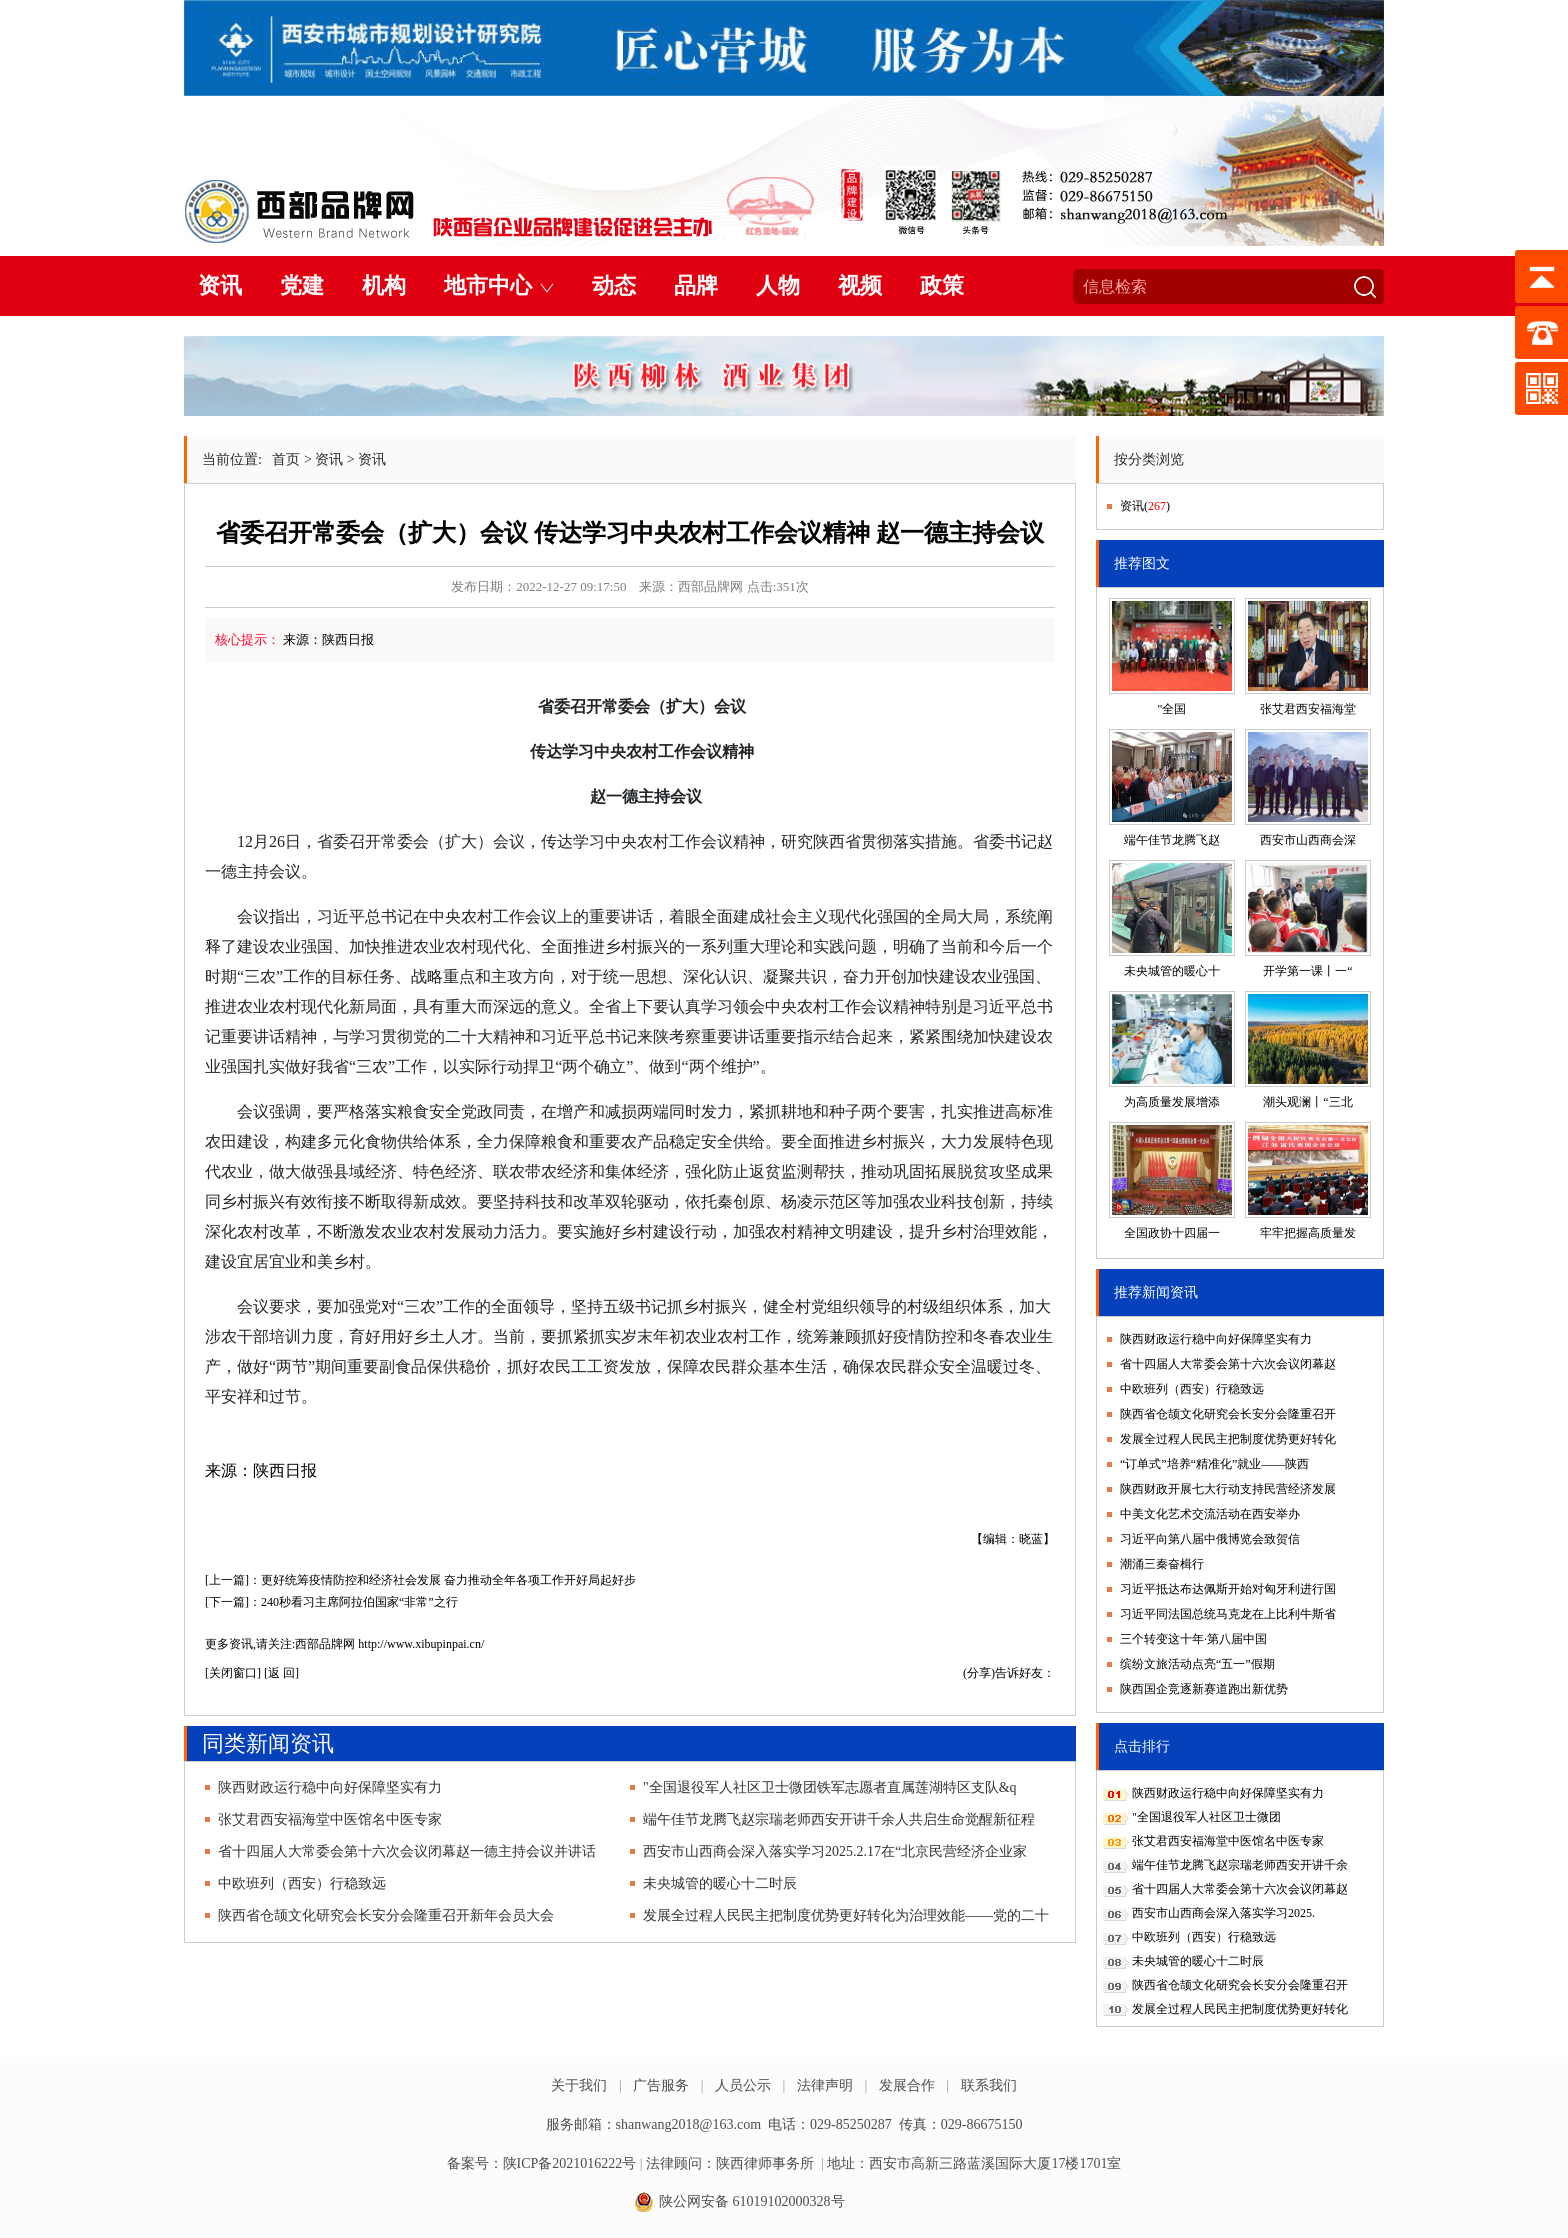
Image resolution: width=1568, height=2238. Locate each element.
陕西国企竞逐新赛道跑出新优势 (1204, 1689)
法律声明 (825, 2085)
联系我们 (989, 2085)
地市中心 (488, 285)
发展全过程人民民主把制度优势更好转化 (1228, 1439)
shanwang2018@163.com (688, 2124)
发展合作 (907, 2085)
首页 (286, 459)
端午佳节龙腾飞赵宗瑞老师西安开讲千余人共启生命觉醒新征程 (839, 1819)
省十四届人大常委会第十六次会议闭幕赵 (1228, 1364)
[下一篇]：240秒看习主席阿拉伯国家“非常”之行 (331, 1602)
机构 (384, 285)
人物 (778, 285)
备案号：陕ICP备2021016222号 (542, 2163)
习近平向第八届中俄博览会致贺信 (1210, 1539)
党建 (302, 285)
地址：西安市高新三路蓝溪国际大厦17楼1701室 (974, 2163)
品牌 (696, 285)
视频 (860, 285)
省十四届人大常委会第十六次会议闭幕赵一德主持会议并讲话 (407, 1851)
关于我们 (579, 2085)
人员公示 (743, 2085)
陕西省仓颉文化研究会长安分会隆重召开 (1228, 1414)
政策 (942, 285)
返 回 (281, 1673)
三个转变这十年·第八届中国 (1193, 1639)
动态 (614, 285)
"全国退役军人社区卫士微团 (1206, 1817)
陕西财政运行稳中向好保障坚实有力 (330, 1787)
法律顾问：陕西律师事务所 (730, 2163)
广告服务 (661, 2085)
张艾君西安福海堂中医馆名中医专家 (330, 1819)
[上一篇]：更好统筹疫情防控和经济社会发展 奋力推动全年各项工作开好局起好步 (420, 1580)
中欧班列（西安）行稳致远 (302, 1883)
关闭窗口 (233, 1673)
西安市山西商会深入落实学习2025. (1223, 1913)
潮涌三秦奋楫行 (1162, 1564)
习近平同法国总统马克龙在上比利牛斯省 (1228, 1614)
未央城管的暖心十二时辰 (720, 1883)
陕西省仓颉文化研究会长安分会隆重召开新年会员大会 (386, 1915)
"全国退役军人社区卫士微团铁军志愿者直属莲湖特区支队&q (830, 1787)
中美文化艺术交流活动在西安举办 (1210, 1514)
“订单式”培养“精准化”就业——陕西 (1214, 1464)
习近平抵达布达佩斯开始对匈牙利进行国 (1228, 1589)
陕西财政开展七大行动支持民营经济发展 (1228, 1489)
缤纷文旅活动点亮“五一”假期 (1197, 1664)
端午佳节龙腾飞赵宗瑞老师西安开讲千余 (1240, 1865)
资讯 (220, 285)
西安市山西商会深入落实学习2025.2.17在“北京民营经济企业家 (835, 1851)
